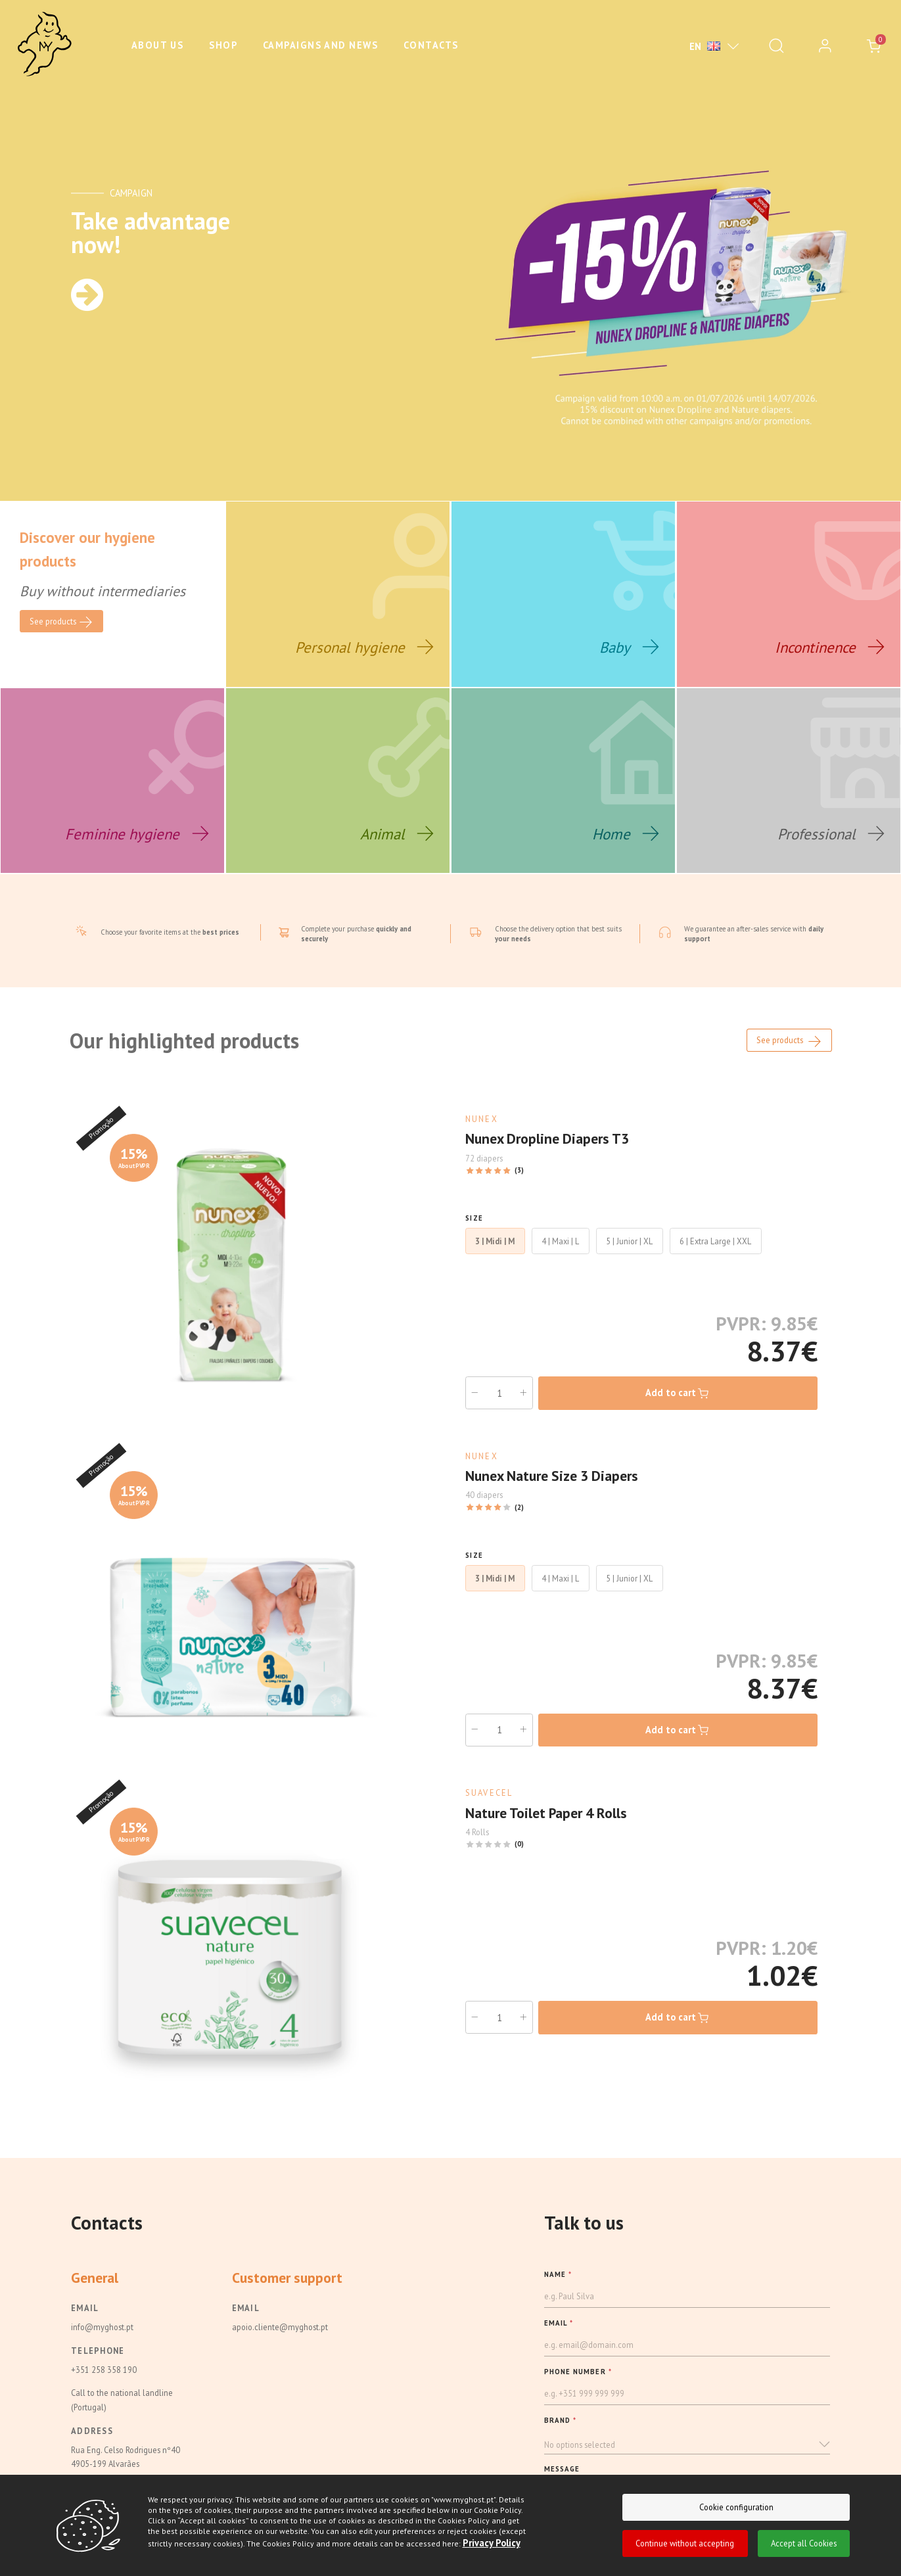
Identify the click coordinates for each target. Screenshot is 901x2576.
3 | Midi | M (495, 1259)
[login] (825, 46)
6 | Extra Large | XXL (715, 1259)
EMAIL (559, 2340)
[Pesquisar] (776, 46)
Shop (223, 45)
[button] (687, 2462)
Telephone (97, 2368)
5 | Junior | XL (629, 1259)
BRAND (560, 2438)
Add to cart (677, 1412)
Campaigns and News (320, 45)
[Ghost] (45, 45)
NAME (558, 2292)
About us (157, 45)
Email (85, 2326)
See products (789, 1059)
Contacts (431, 45)
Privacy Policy (491, 2543)
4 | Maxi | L (560, 1259)
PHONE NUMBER (578, 2390)
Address (92, 2449)
